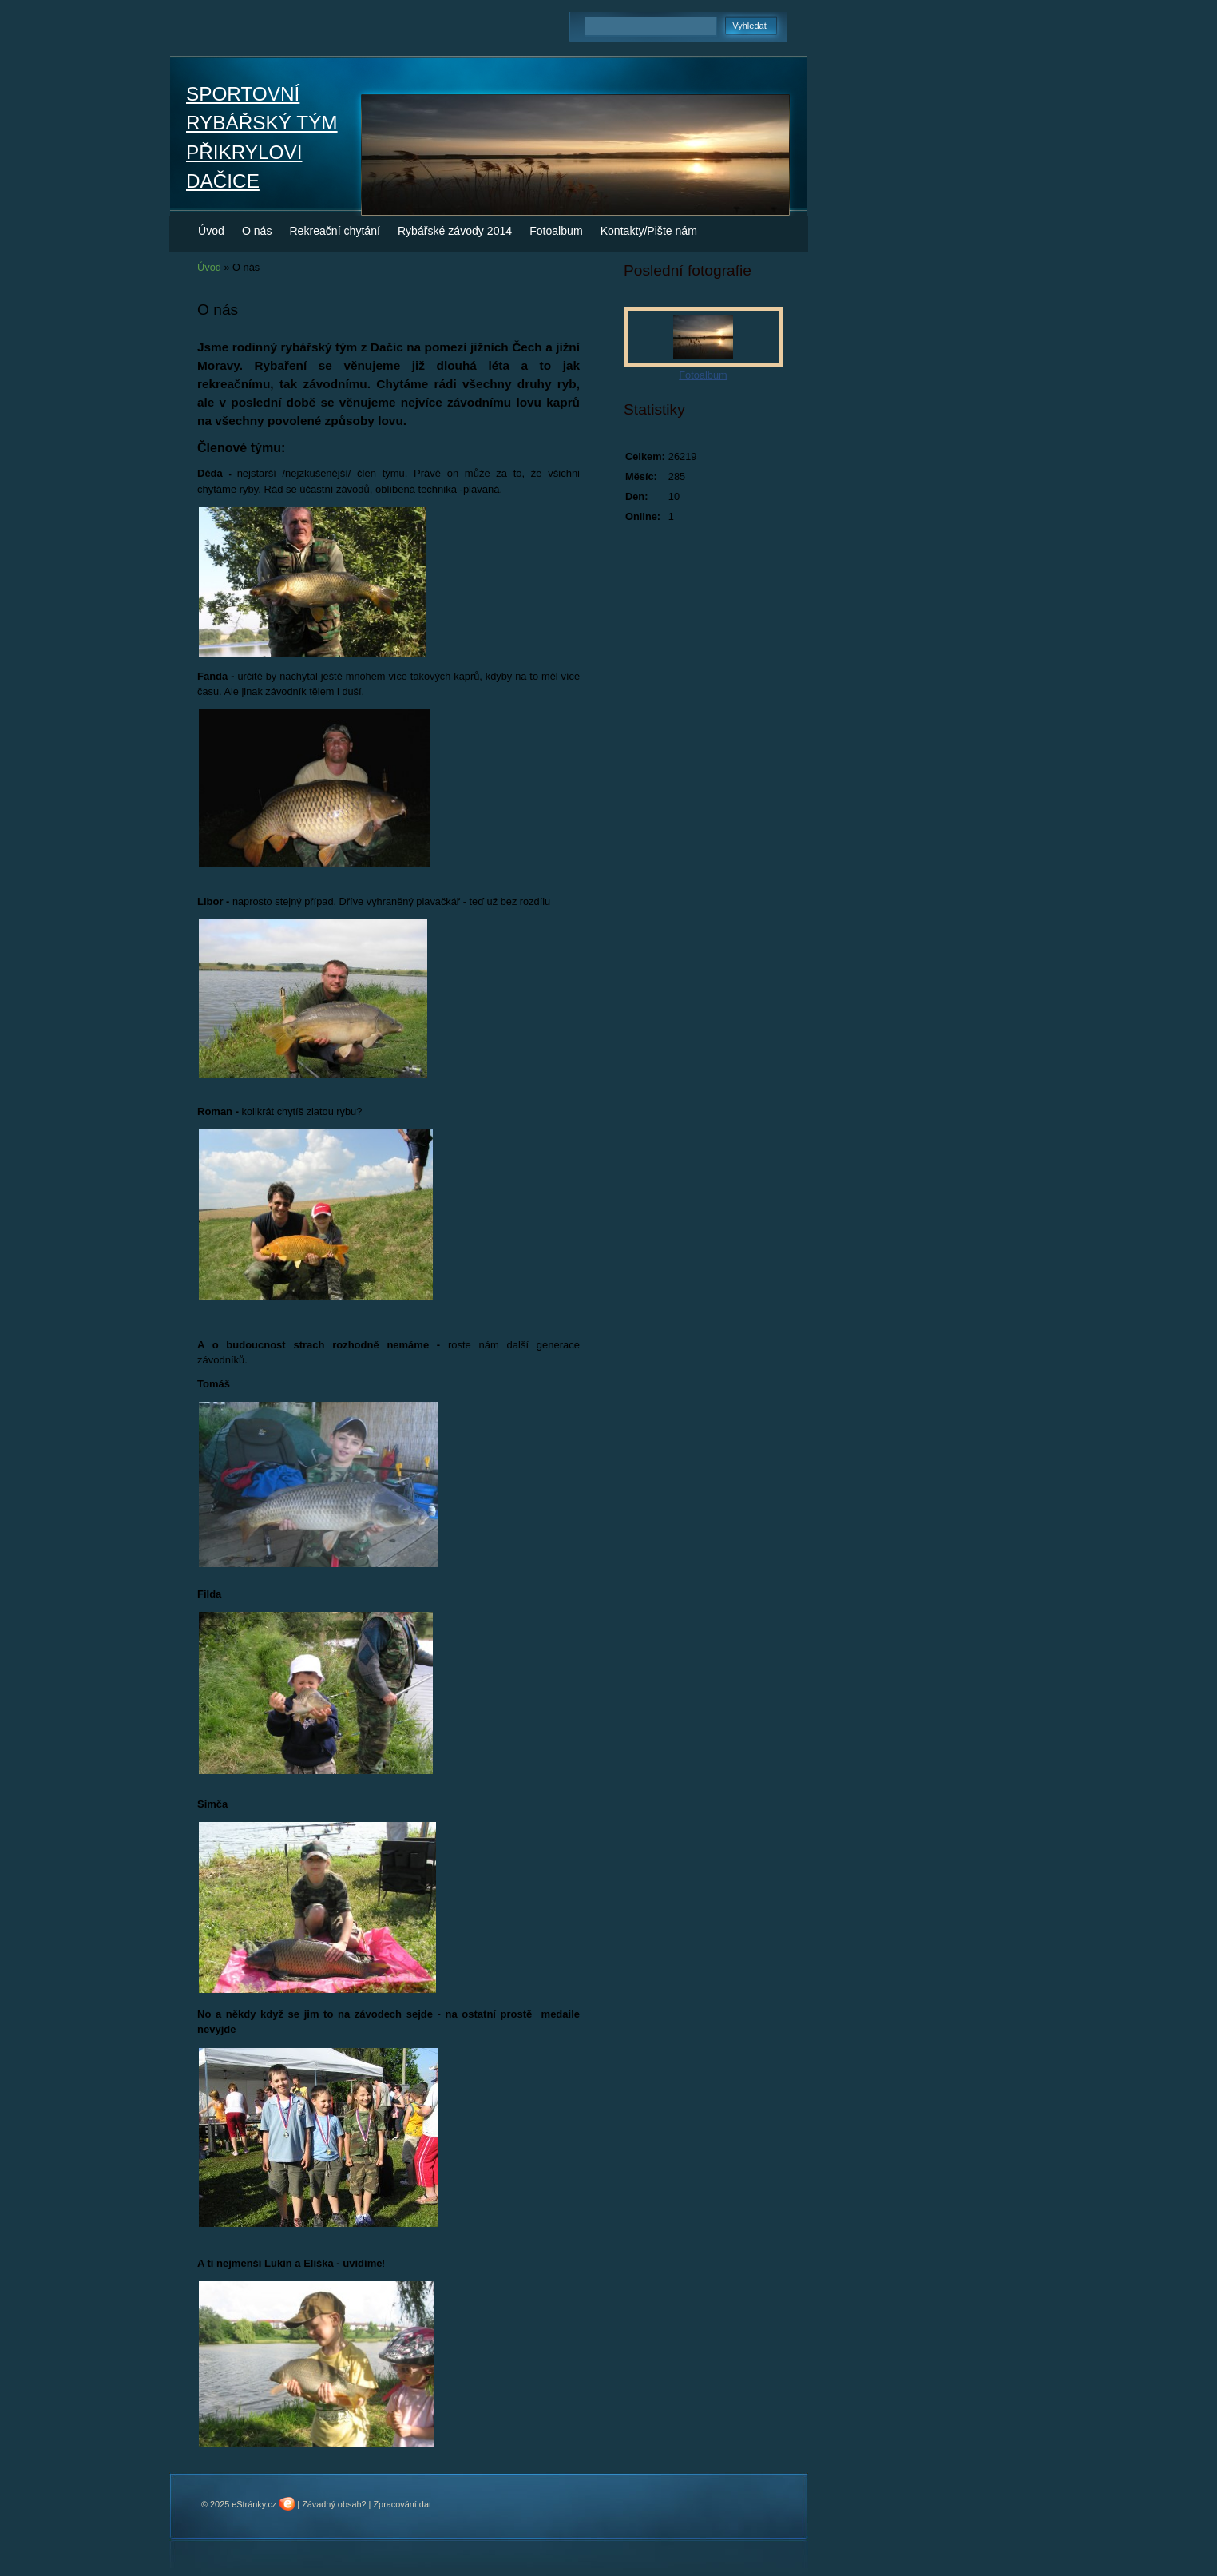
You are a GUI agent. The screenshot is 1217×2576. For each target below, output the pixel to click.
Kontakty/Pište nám (649, 230)
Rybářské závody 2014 (455, 230)
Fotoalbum (556, 230)
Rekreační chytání (334, 230)
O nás (257, 230)
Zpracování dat (402, 2504)
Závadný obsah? (334, 2504)
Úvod (211, 230)
